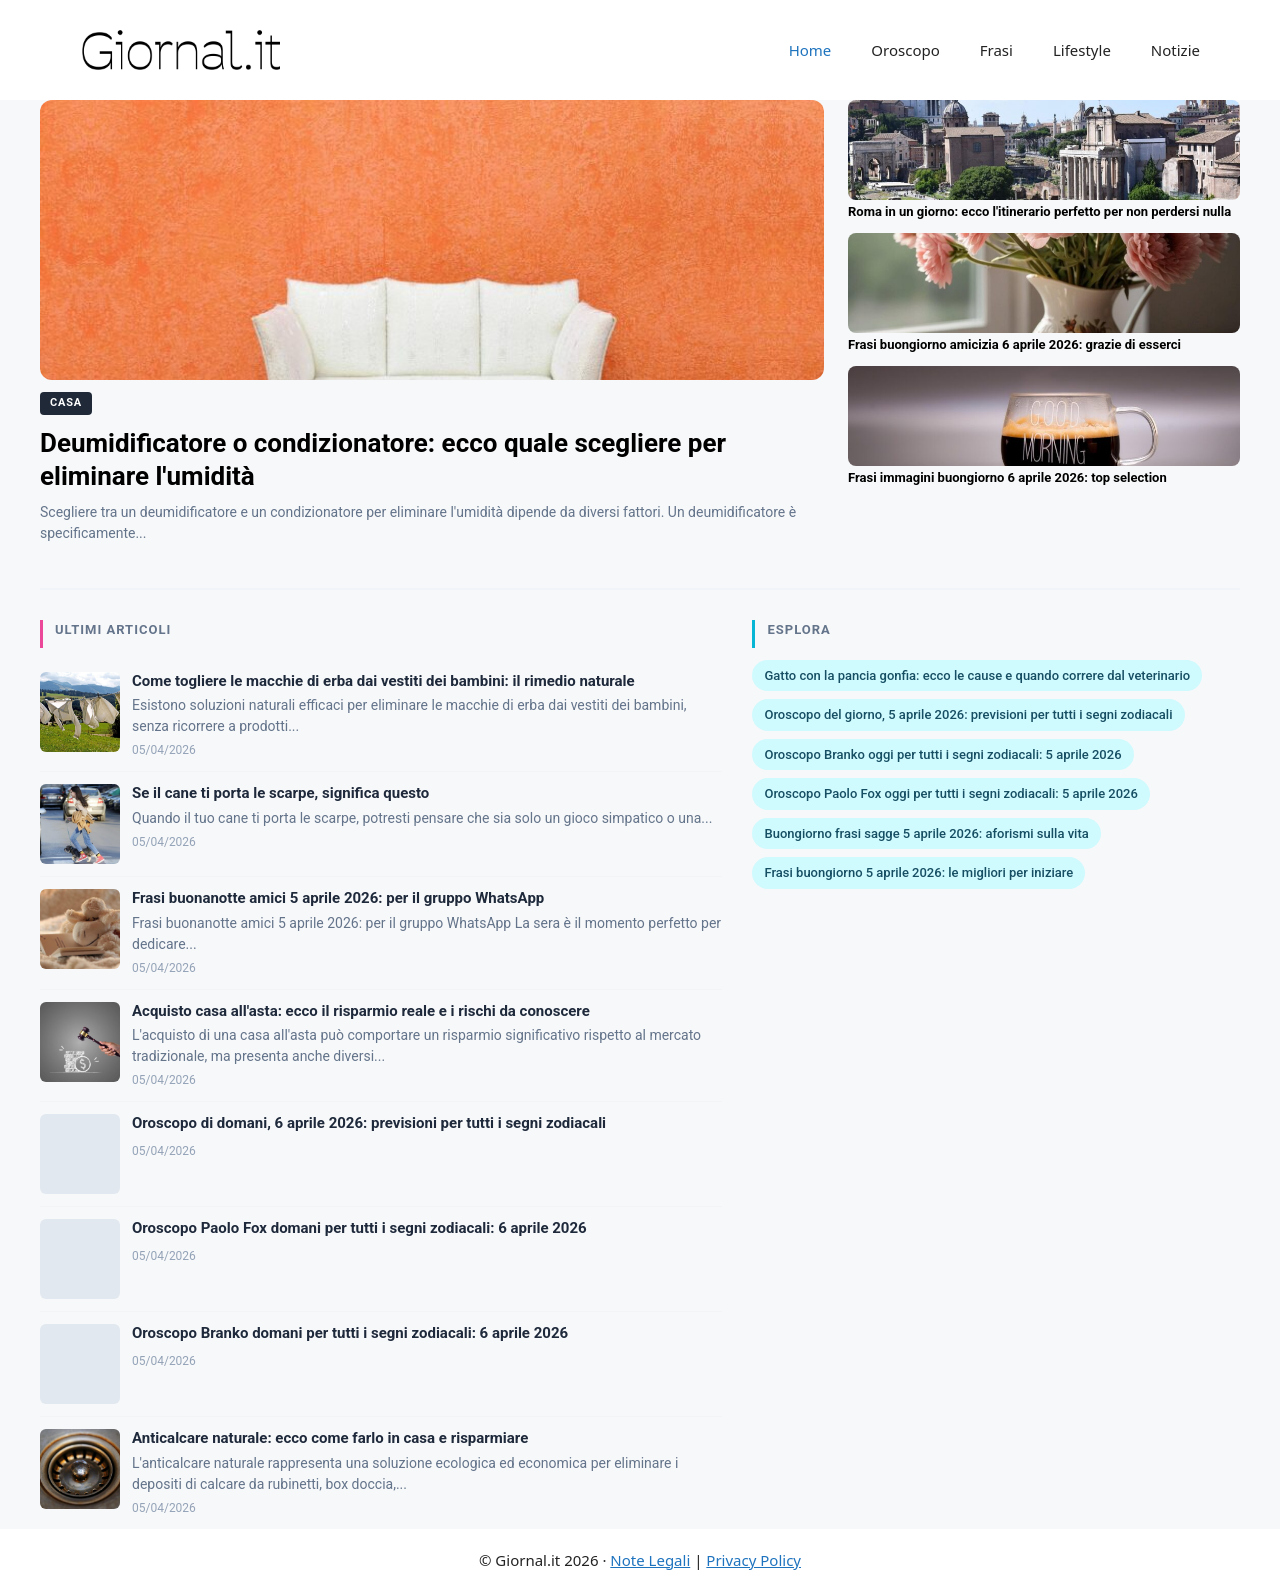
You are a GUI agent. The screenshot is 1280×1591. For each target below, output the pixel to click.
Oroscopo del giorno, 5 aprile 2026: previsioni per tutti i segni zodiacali (968, 714)
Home (810, 50)
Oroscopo (905, 50)
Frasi (996, 50)
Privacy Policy (753, 1560)
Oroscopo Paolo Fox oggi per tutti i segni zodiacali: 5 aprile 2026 (950, 793)
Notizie (1175, 50)
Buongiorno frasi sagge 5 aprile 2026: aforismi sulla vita (926, 833)
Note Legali (650, 1560)
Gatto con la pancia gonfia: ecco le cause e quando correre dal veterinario (977, 675)
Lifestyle (1082, 50)
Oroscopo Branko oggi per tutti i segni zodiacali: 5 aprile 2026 (942, 754)
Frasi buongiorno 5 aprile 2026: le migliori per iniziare (918, 872)
